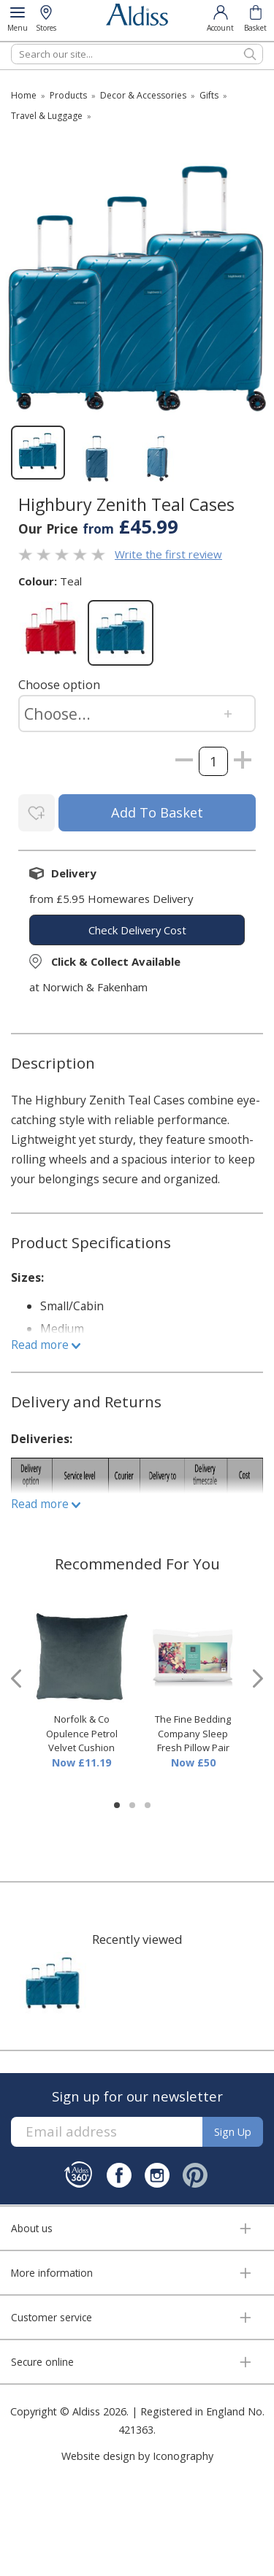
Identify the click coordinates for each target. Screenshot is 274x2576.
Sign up (232, 2132)
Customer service (51, 2317)
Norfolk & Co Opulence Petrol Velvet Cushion (82, 1733)
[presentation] (16, 1678)
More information (52, 2273)
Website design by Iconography (137, 2456)
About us (32, 2228)
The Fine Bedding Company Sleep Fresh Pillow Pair (193, 1733)
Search (11, 43)
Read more (45, 1345)
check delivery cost (137, 930)
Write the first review (168, 554)
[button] (117, 1805)
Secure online (42, 2362)
